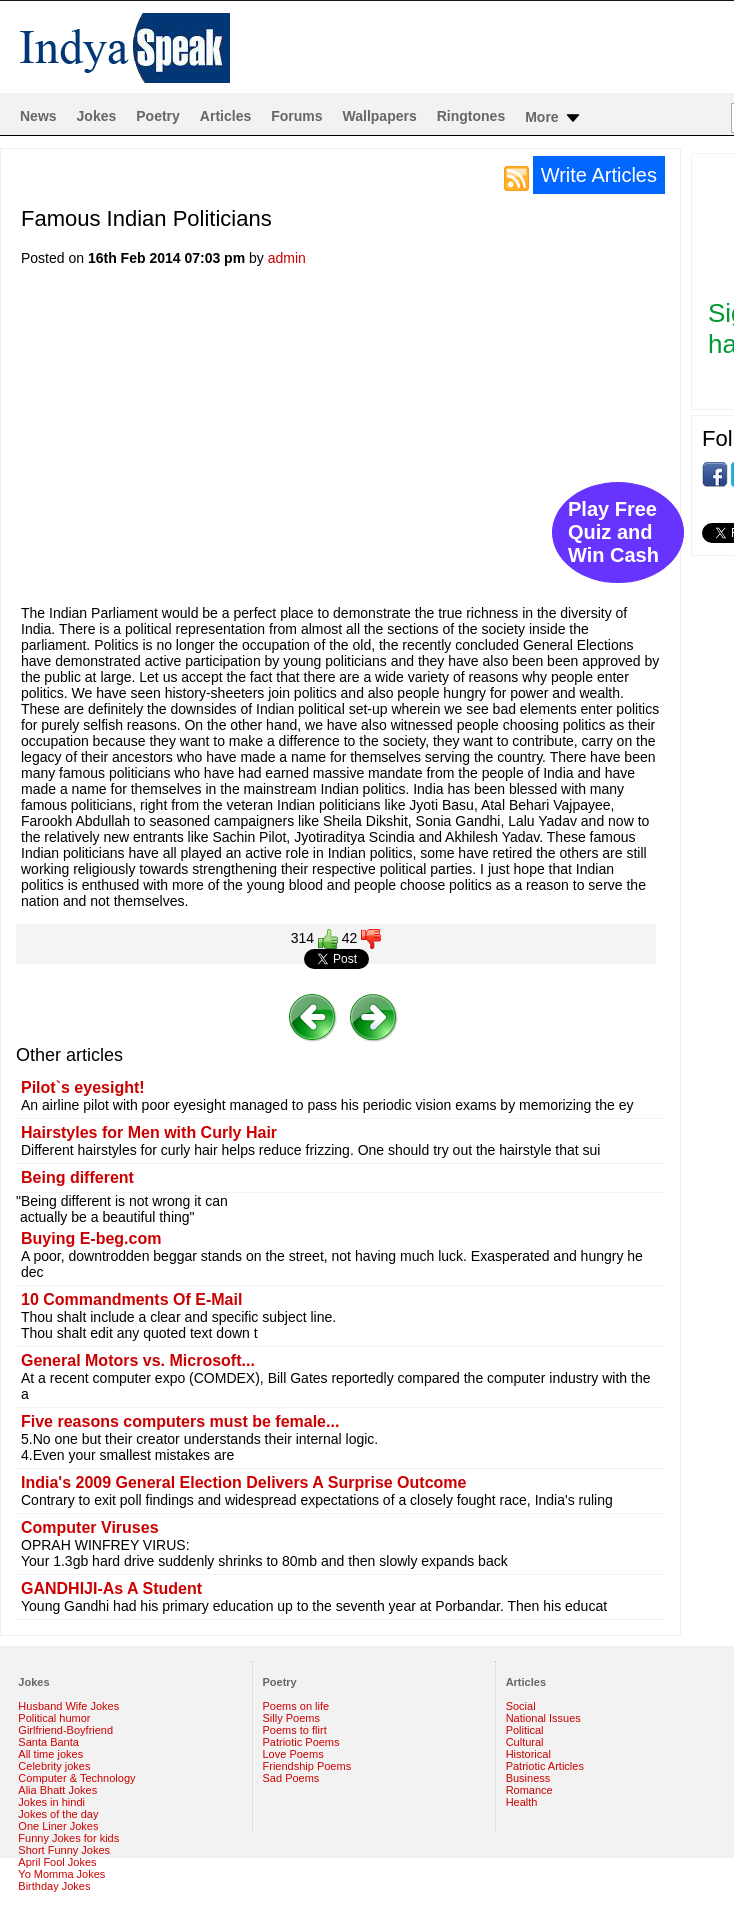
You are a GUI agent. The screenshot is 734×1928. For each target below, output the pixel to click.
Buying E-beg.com (91, 1238)
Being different (77, 1177)
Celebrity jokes (54, 1766)
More (553, 118)
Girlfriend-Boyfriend (65, 1730)
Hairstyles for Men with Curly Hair (149, 1132)
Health (522, 1802)
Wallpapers (380, 116)
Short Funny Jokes (64, 1850)
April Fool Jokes (57, 1862)
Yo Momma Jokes (61, 1874)
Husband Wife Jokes (68, 1706)
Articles (225, 116)
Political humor (54, 1718)
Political (525, 1730)
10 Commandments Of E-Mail (131, 1299)
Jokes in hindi (51, 1802)
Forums (296, 116)
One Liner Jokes (58, 1826)
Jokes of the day (58, 1814)
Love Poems (293, 1754)
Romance (529, 1790)
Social (521, 1706)
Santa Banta (48, 1742)
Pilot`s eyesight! (83, 1087)
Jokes (97, 116)
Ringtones (471, 116)
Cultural (525, 1742)
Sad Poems (291, 1778)
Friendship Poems (307, 1766)
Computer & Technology (76, 1778)
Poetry (158, 116)
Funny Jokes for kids (68, 1838)
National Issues (543, 1718)
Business (528, 1778)
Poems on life (296, 1706)
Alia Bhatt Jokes (57, 1790)
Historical (528, 1754)
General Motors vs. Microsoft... (138, 1360)
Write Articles (599, 175)
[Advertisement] (377, 442)
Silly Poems (291, 1718)
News (38, 116)
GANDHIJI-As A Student (111, 1588)
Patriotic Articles (545, 1766)
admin (287, 258)
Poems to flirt (295, 1730)
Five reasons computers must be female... (180, 1421)
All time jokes (50, 1754)
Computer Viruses (90, 1527)
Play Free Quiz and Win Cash (613, 532)
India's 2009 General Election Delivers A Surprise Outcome (243, 1482)
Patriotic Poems (301, 1742)
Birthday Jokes (54, 1886)
